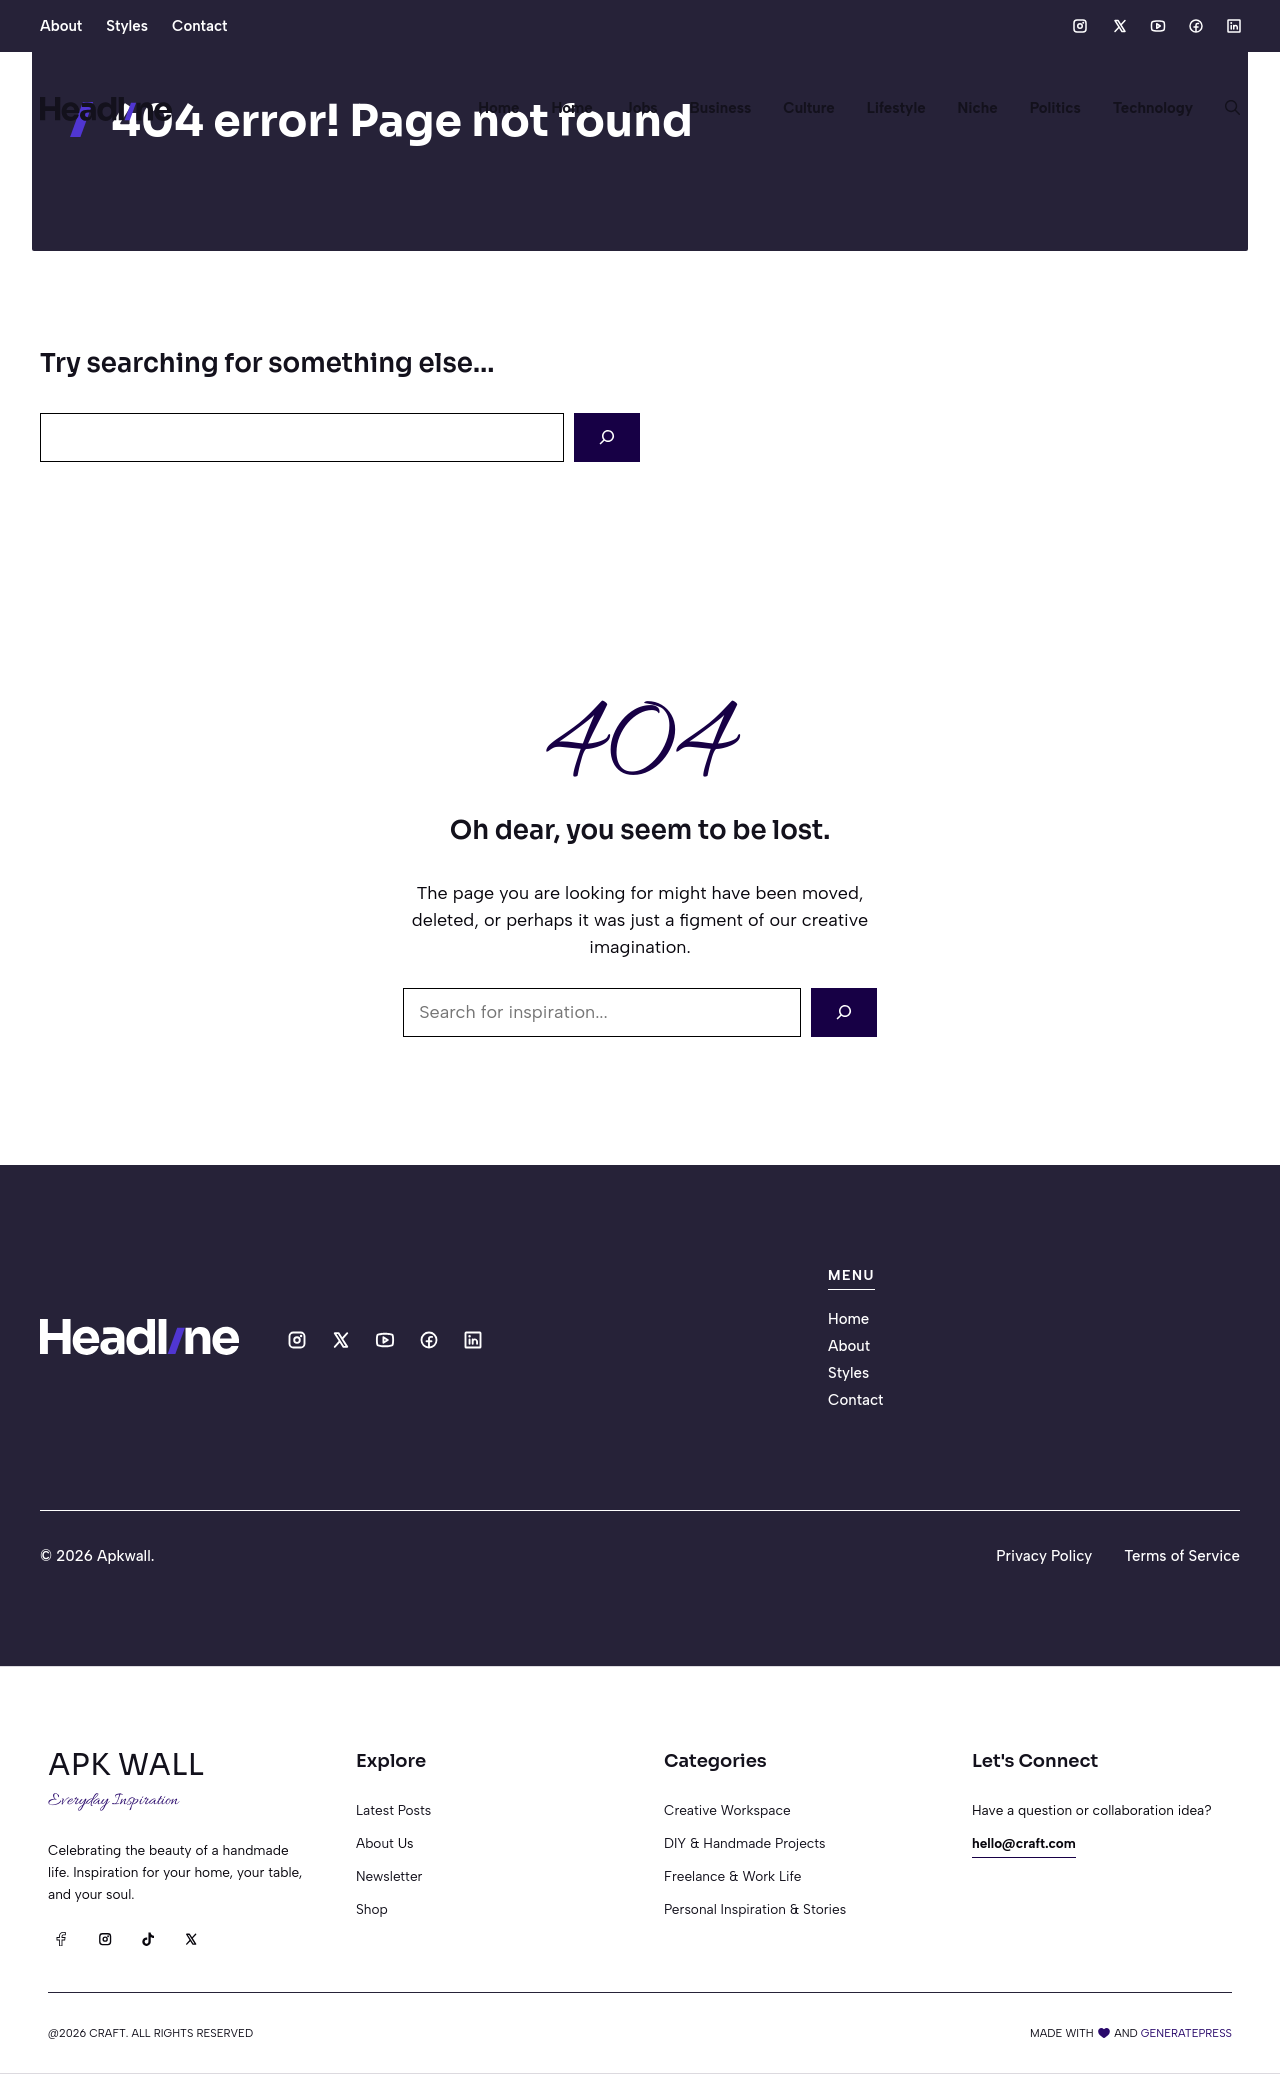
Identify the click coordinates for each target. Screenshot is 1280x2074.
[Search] (607, 437)
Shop (372, 1909)
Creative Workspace (727, 1810)
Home (498, 108)
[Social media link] (1080, 26)
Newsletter (389, 1876)
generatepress (1186, 2033)
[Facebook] (61, 1938)
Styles (127, 26)
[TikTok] (147, 1938)
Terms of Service (1182, 1556)
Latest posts (393, 1810)
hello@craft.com (1024, 1843)
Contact (199, 26)
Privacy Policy (1044, 1556)
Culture (808, 108)
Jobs (641, 108)
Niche (978, 108)
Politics (1055, 108)
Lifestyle (896, 108)
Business (721, 108)
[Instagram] (104, 1938)
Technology (1153, 108)
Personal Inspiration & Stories (755, 1909)
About (61, 26)
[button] (1224, 108)
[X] (190, 1938)
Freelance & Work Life (732, 1876)
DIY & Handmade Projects (744, 1843)
